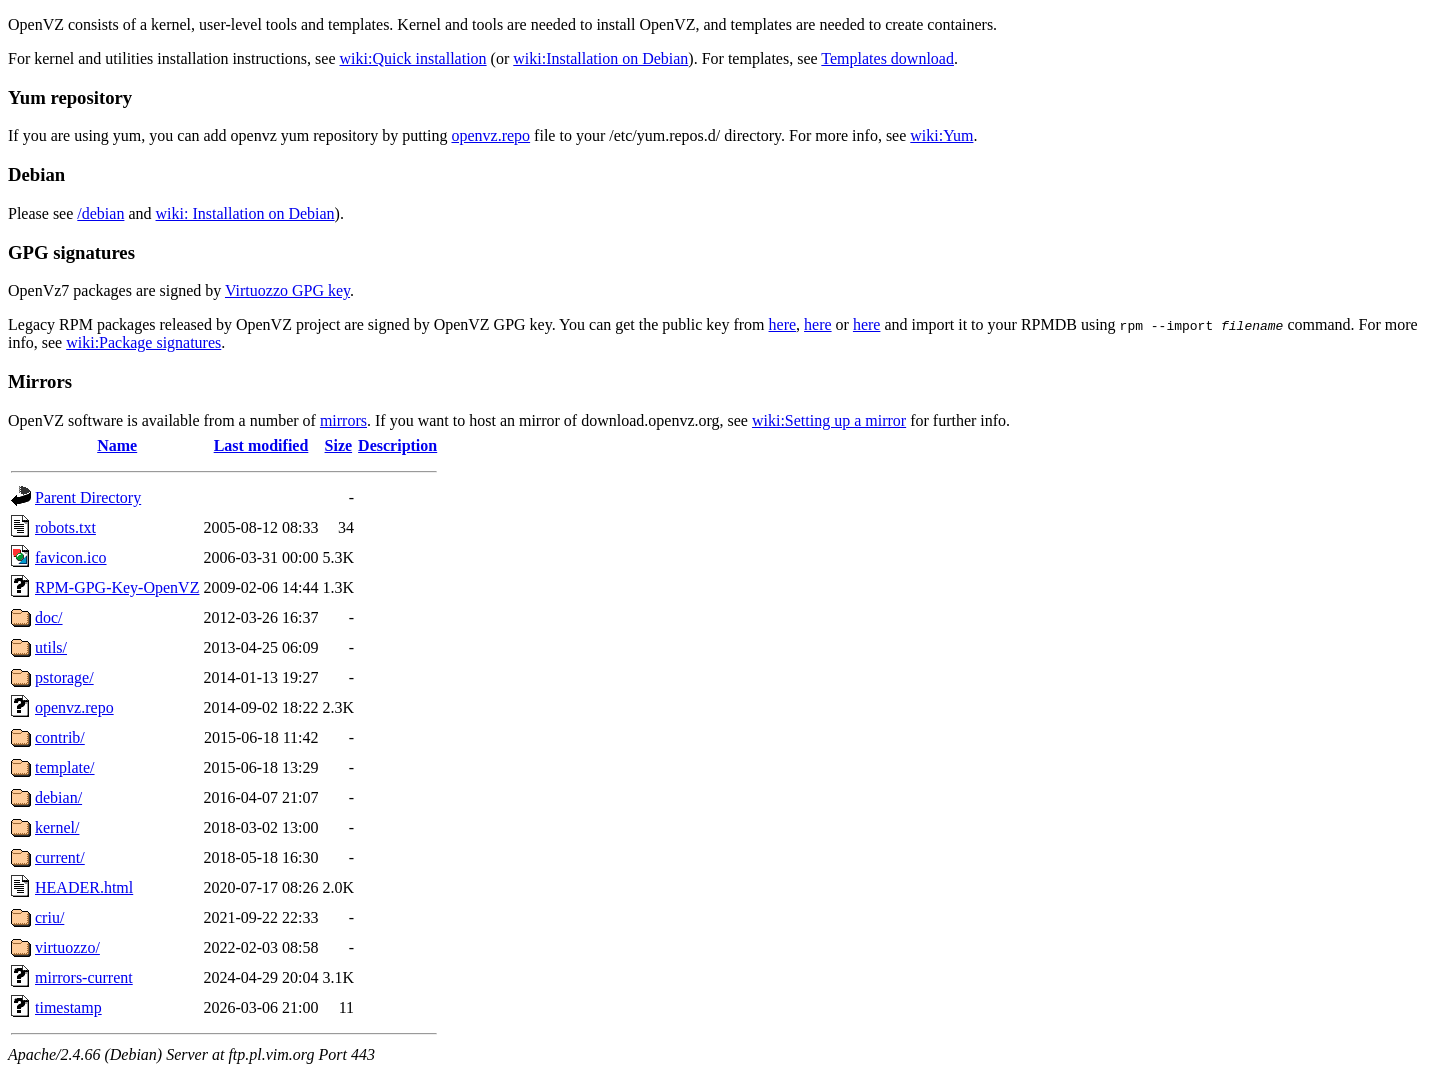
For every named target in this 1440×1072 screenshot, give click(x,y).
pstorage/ (64, 677)
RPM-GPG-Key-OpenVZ (117, 587)
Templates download (887, 58)
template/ (65, 767)
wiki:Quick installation (413, 58)
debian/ (58, 797)
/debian (100, 213)
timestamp (68, 1007)
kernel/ (57, 827)
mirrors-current (84, 977)
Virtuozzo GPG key (287, 290)
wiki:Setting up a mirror (829, 420)
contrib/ (60, 737)
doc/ (49, 617)
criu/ (49, 917)
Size (339, 445)
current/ (60, 857)
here (783, 324)
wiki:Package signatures (143, 342)
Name (117, 445)
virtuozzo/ (67, 947)
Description (397, 445)
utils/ (51, 647)
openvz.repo (490, 135)
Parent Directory (88, 497)
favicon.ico (71, 557)
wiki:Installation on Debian (600, 58)
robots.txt (65, 527)
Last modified (261, 445)
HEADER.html (84, 887)
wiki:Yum (941, 135)
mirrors (343, 420)
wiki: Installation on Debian (245, 213)
